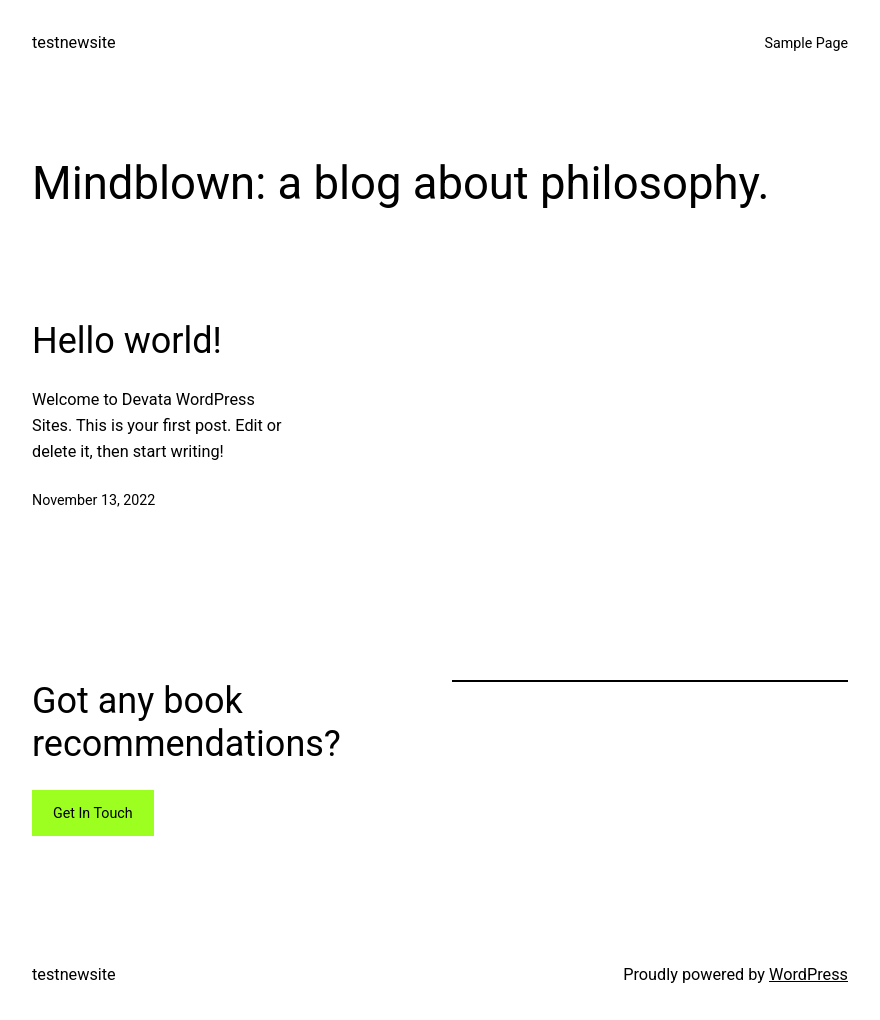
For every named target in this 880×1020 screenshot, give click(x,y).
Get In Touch (93, 813)
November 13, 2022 (93, 500)
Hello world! (127, 341)
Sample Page (807, 43)
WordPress (808, 974)
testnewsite (74, 42)
